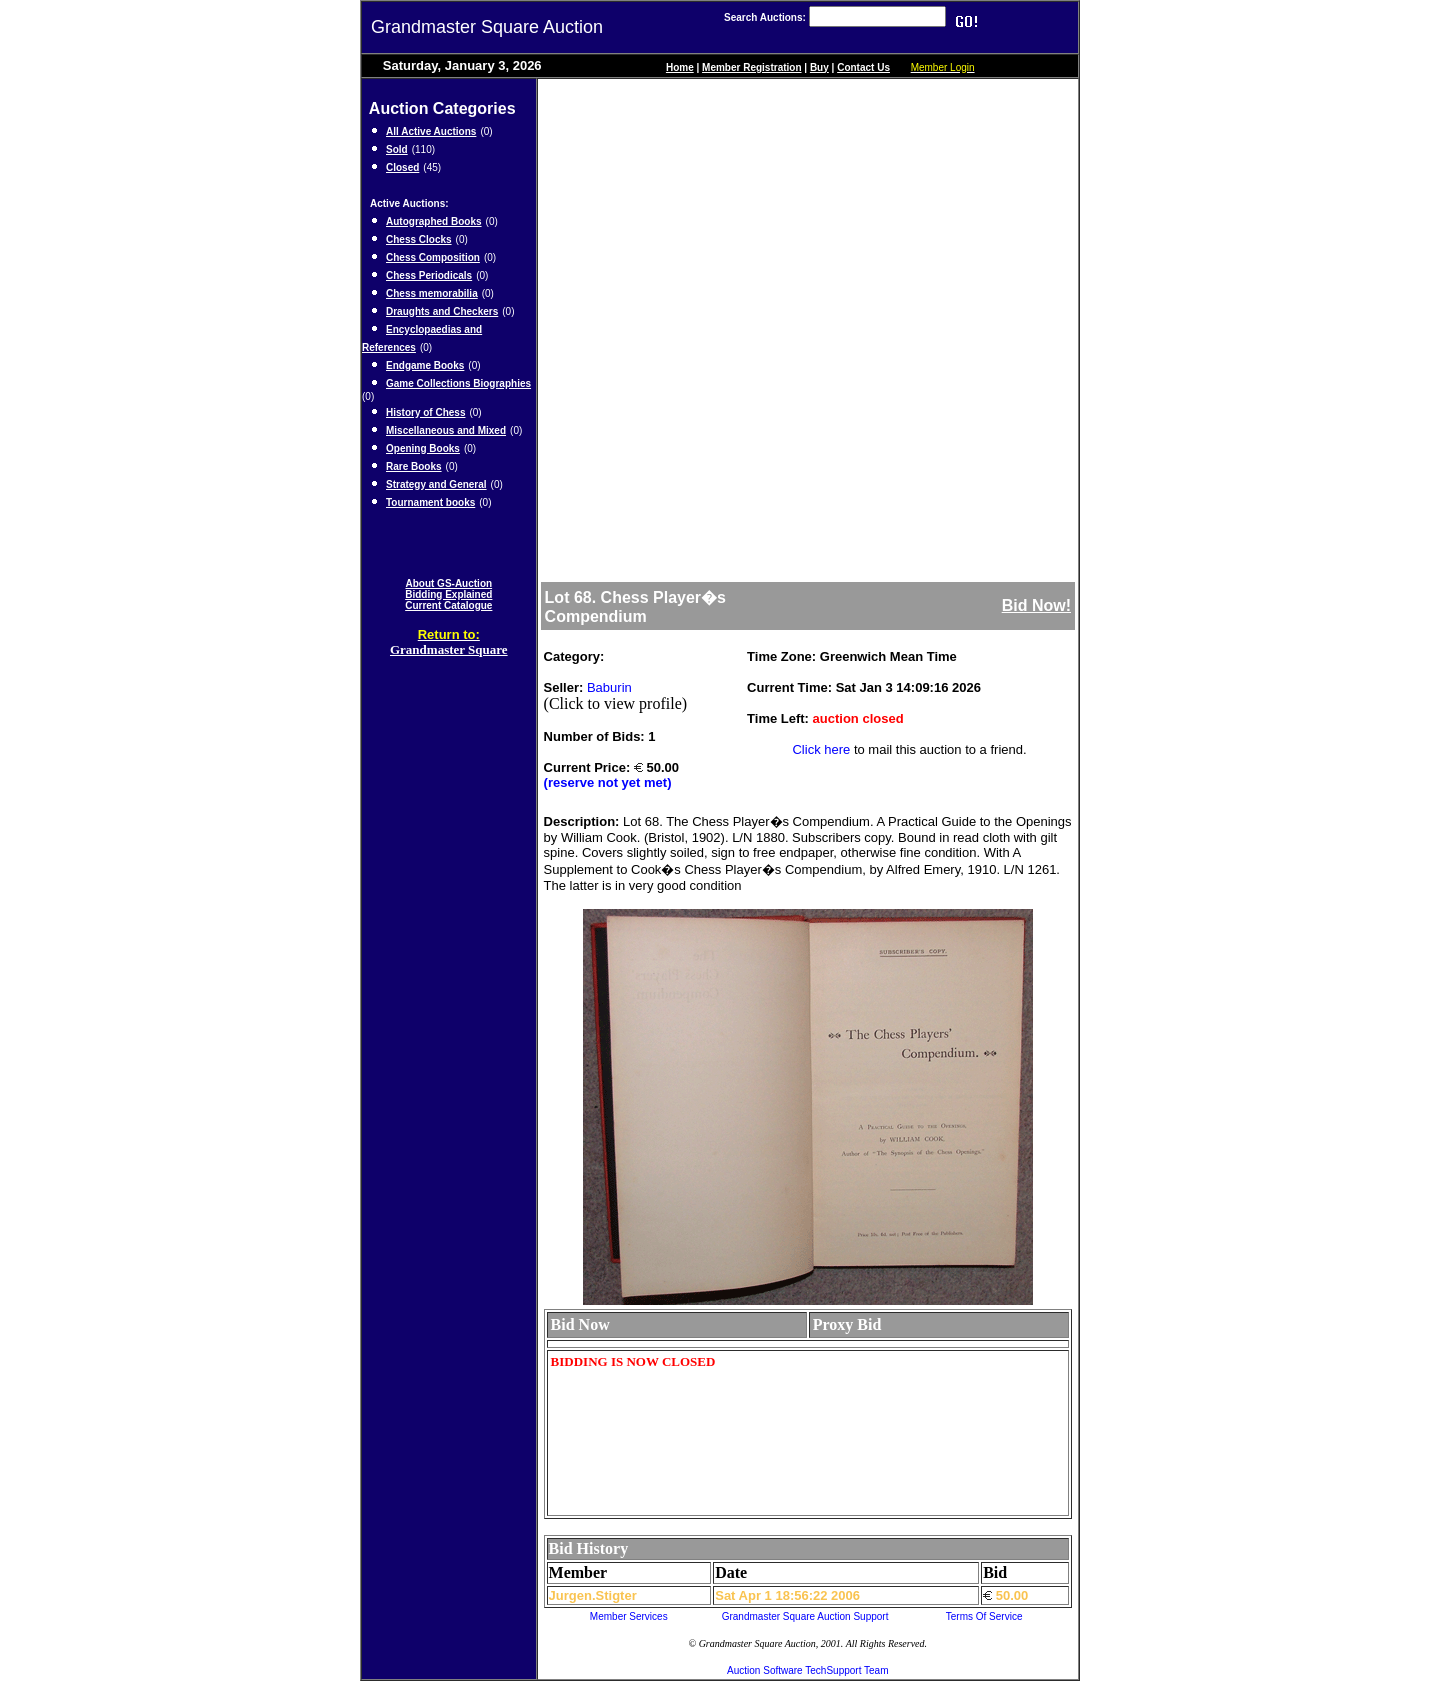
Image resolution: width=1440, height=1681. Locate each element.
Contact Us (863, 67)
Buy (819, 67)
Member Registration (751, 67)
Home (680, 67)
